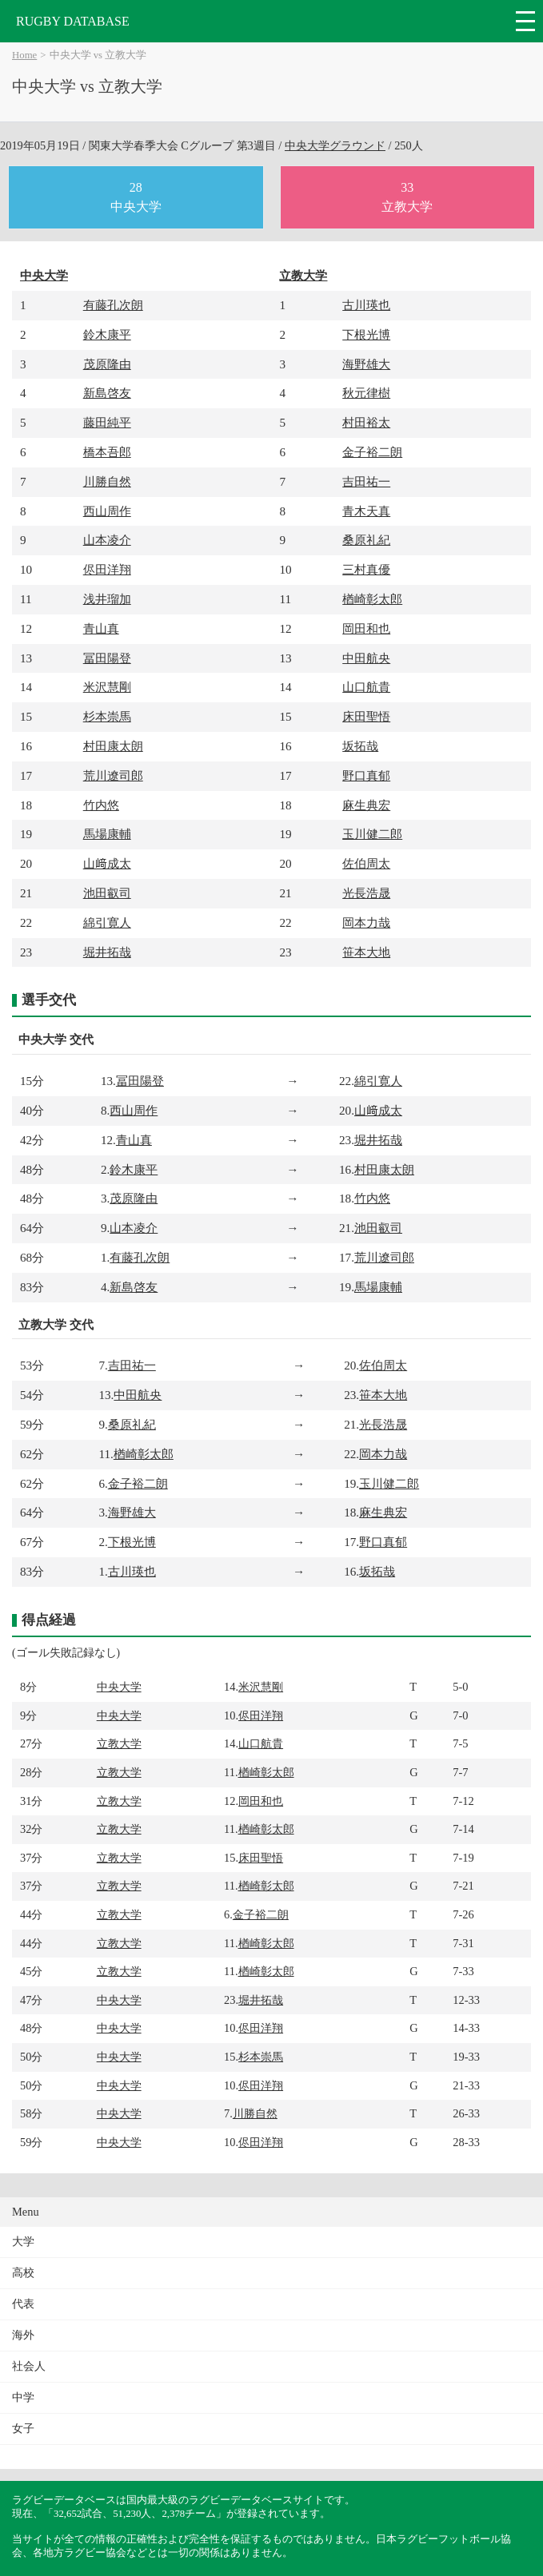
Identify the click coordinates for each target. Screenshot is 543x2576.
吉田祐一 (366, 481)
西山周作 (107, 511)
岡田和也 (366, 628)
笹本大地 (366, 952)
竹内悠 (101, 805)
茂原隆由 (107, 364)
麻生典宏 (366, 805)
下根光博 (366, 334)
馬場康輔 (107, 834)
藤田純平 (107, 422)
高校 (23, 2273)
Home (24, 55)
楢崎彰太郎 (372, 599)
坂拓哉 (360, 746)
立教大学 (303, 275)
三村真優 (366, 569)
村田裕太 (366, 422)
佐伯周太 (366, 863)
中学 (23, 2397)
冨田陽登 (107, 658)
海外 (23, 2335)
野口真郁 (366, 775)
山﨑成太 (107, 863)
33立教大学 (407, 197)
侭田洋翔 (107, 569)
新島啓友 (107, 393)
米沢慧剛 (107, 687)
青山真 (101, 628)
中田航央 (366, 658)
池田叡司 (107, 893)
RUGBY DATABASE (73, 21)
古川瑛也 (366, 305)
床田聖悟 (366, 716)
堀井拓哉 (107, 952)
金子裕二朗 (372, 452)
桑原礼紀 (366, 540)
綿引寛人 (107, 922)
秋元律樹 (366, 393)
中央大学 (44, 275)
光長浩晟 (366, 893)
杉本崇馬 (107, 716)
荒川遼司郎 (113, 775)
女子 (23, 2429)
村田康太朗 (113, 746)
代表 (23, 2304)
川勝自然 (107, 481)
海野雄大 (366, 364)
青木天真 (366, 511)
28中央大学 (136, 197)
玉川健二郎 (372, 834)
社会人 (29, 2366)
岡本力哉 (366, 922)
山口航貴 (366, 687)
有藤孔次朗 (113, 305)
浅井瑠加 (107, 599)
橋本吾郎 (107, 452)
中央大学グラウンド (335, 145)
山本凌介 (107, 540)
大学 (23, 2242)
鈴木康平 (107, 334)
